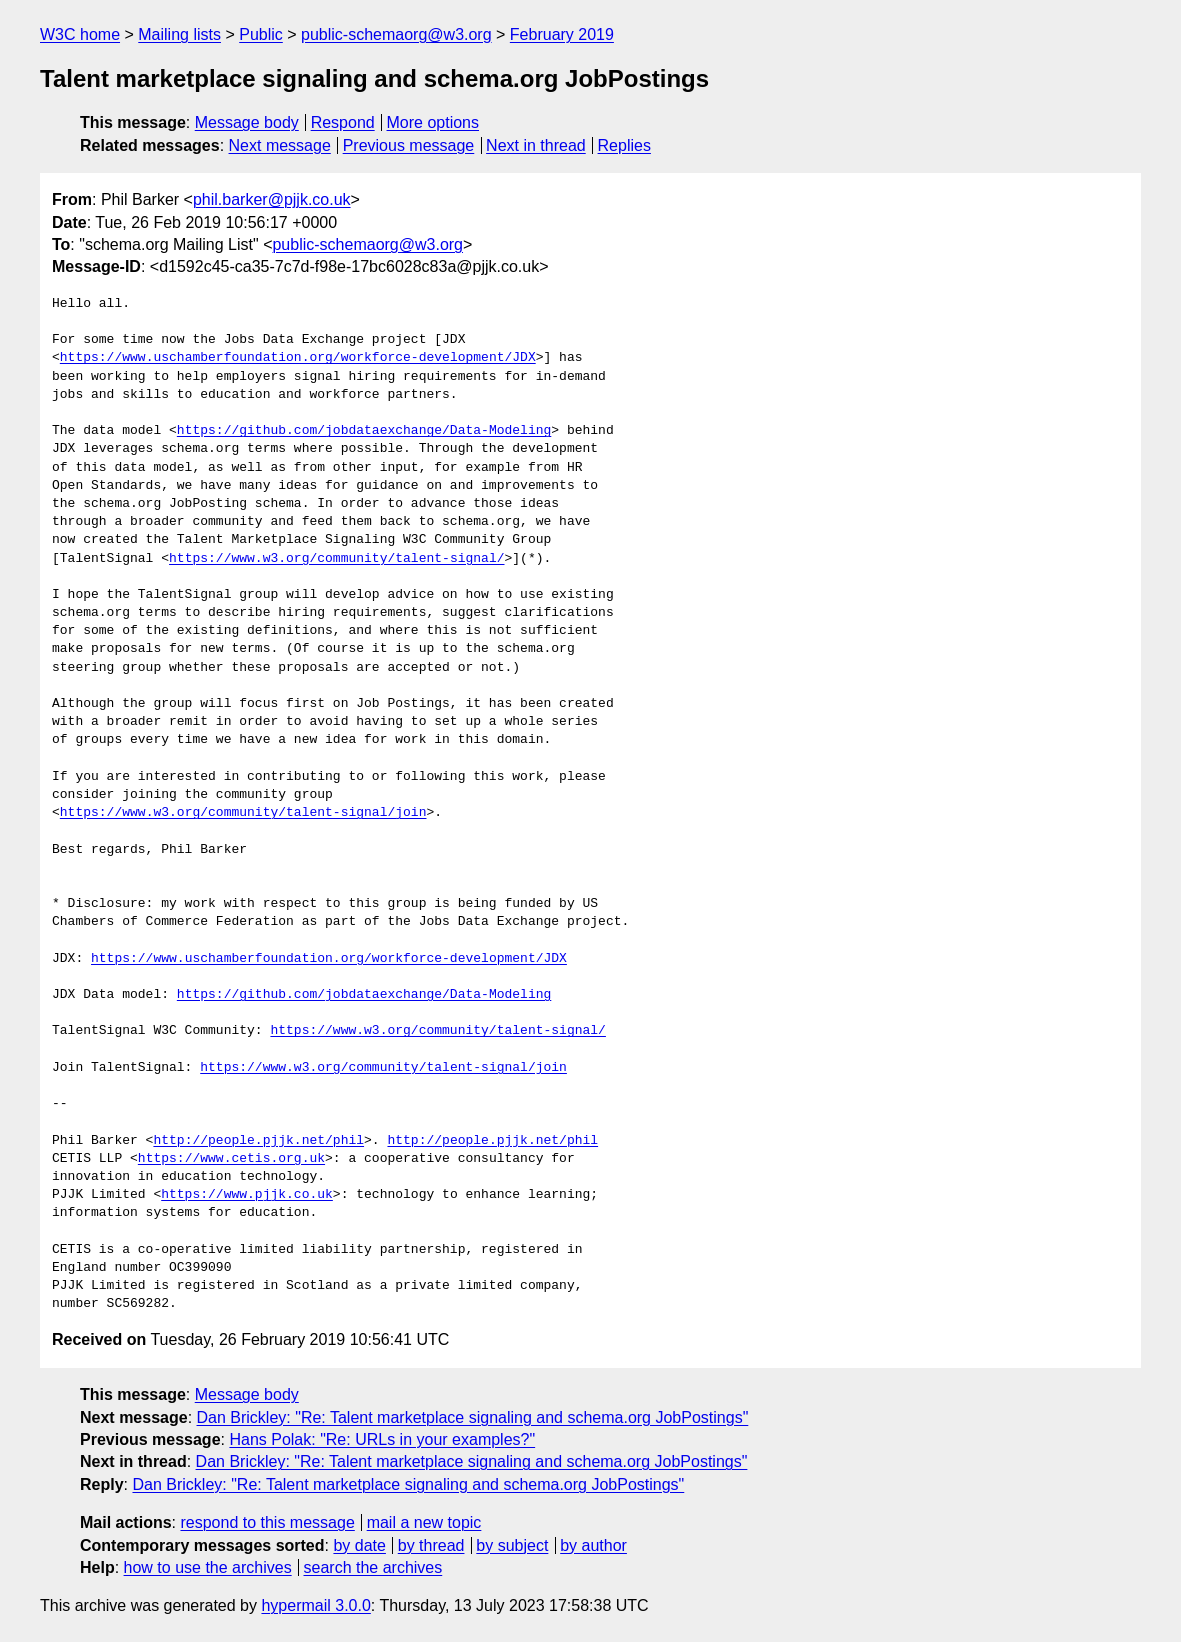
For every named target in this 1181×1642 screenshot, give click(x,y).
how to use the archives (208, 1567)
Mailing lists (179, 34)
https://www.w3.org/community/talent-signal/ (336, 559)
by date (359, 1545)
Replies (624, 145)
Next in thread (536, 145)
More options (433, 122)
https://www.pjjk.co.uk (247, 1195)
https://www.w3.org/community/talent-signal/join (243, 813)
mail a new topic (424, 1522)
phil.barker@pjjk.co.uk (272, 199)
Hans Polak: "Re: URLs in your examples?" (382, 1439)
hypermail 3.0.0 (315, 1605)
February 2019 (562, 34)
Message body (247, 122)
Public (261, 34)
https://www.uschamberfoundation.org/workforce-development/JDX (298, 358)
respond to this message (267, 1522)
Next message (280, 145)
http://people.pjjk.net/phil (258, 1141)
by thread (431, 1545)
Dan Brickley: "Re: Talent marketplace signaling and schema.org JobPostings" (473, 1417)
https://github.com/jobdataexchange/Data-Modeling (364, 431)
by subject (512, 1545)
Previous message (409, 145)
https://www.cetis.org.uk (231, 1159)
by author (593, 1545)
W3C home (80, 34)
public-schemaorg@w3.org (396, 34)
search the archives (373, 1567)
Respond (343, 122)
